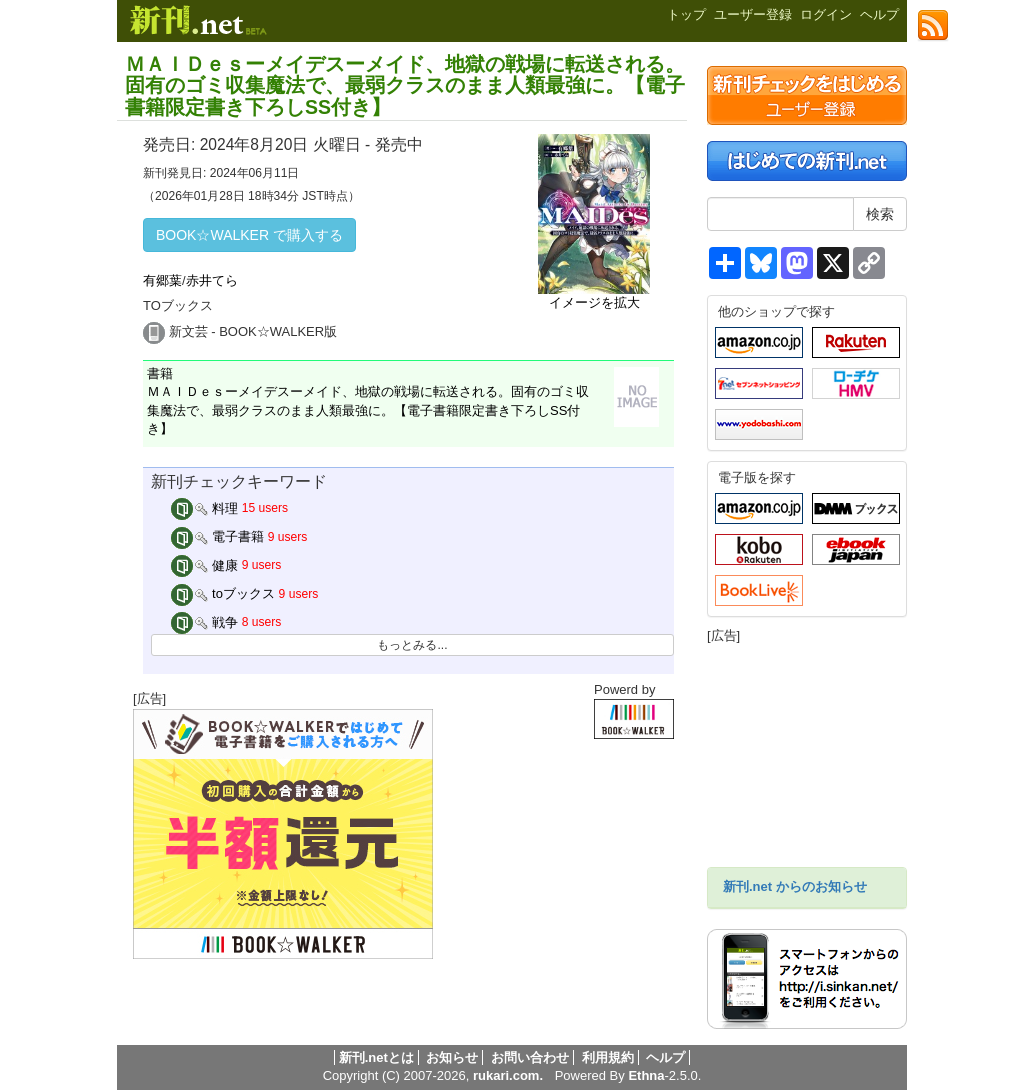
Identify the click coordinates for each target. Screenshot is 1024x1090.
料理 (205, 508)
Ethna (646, 1075)
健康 (205, 565)
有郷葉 (162, 280)
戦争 (205, 622)
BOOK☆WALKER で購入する (249, 235)
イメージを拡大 (594, 302)
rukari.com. (508, 1075)
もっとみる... (412, 645)
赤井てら (212, 280)
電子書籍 (218, 536)
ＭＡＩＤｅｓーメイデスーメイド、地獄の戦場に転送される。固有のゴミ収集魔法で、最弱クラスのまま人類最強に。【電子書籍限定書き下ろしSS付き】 (405, 85)
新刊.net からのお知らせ (795, 886)
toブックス (223, 593)
